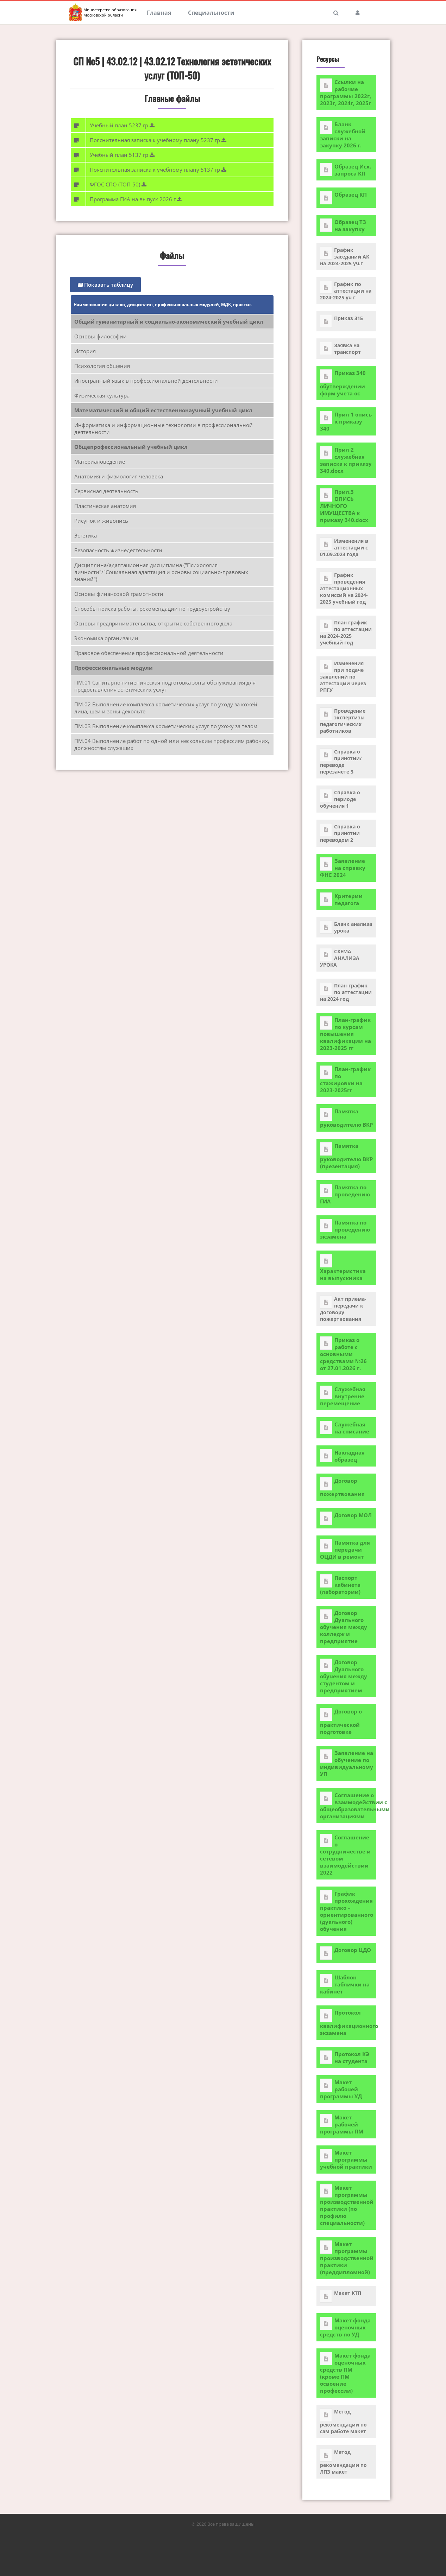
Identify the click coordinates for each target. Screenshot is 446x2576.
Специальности (211, 13)
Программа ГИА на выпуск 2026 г (134, 199)
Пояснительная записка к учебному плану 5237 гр (156, 140)
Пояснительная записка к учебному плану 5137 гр (156, 169)
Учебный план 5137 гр (120, 154)
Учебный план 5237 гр (120, 125)
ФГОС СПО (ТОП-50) (116, 184)
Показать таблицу (105, 284)
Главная (159, 13)
